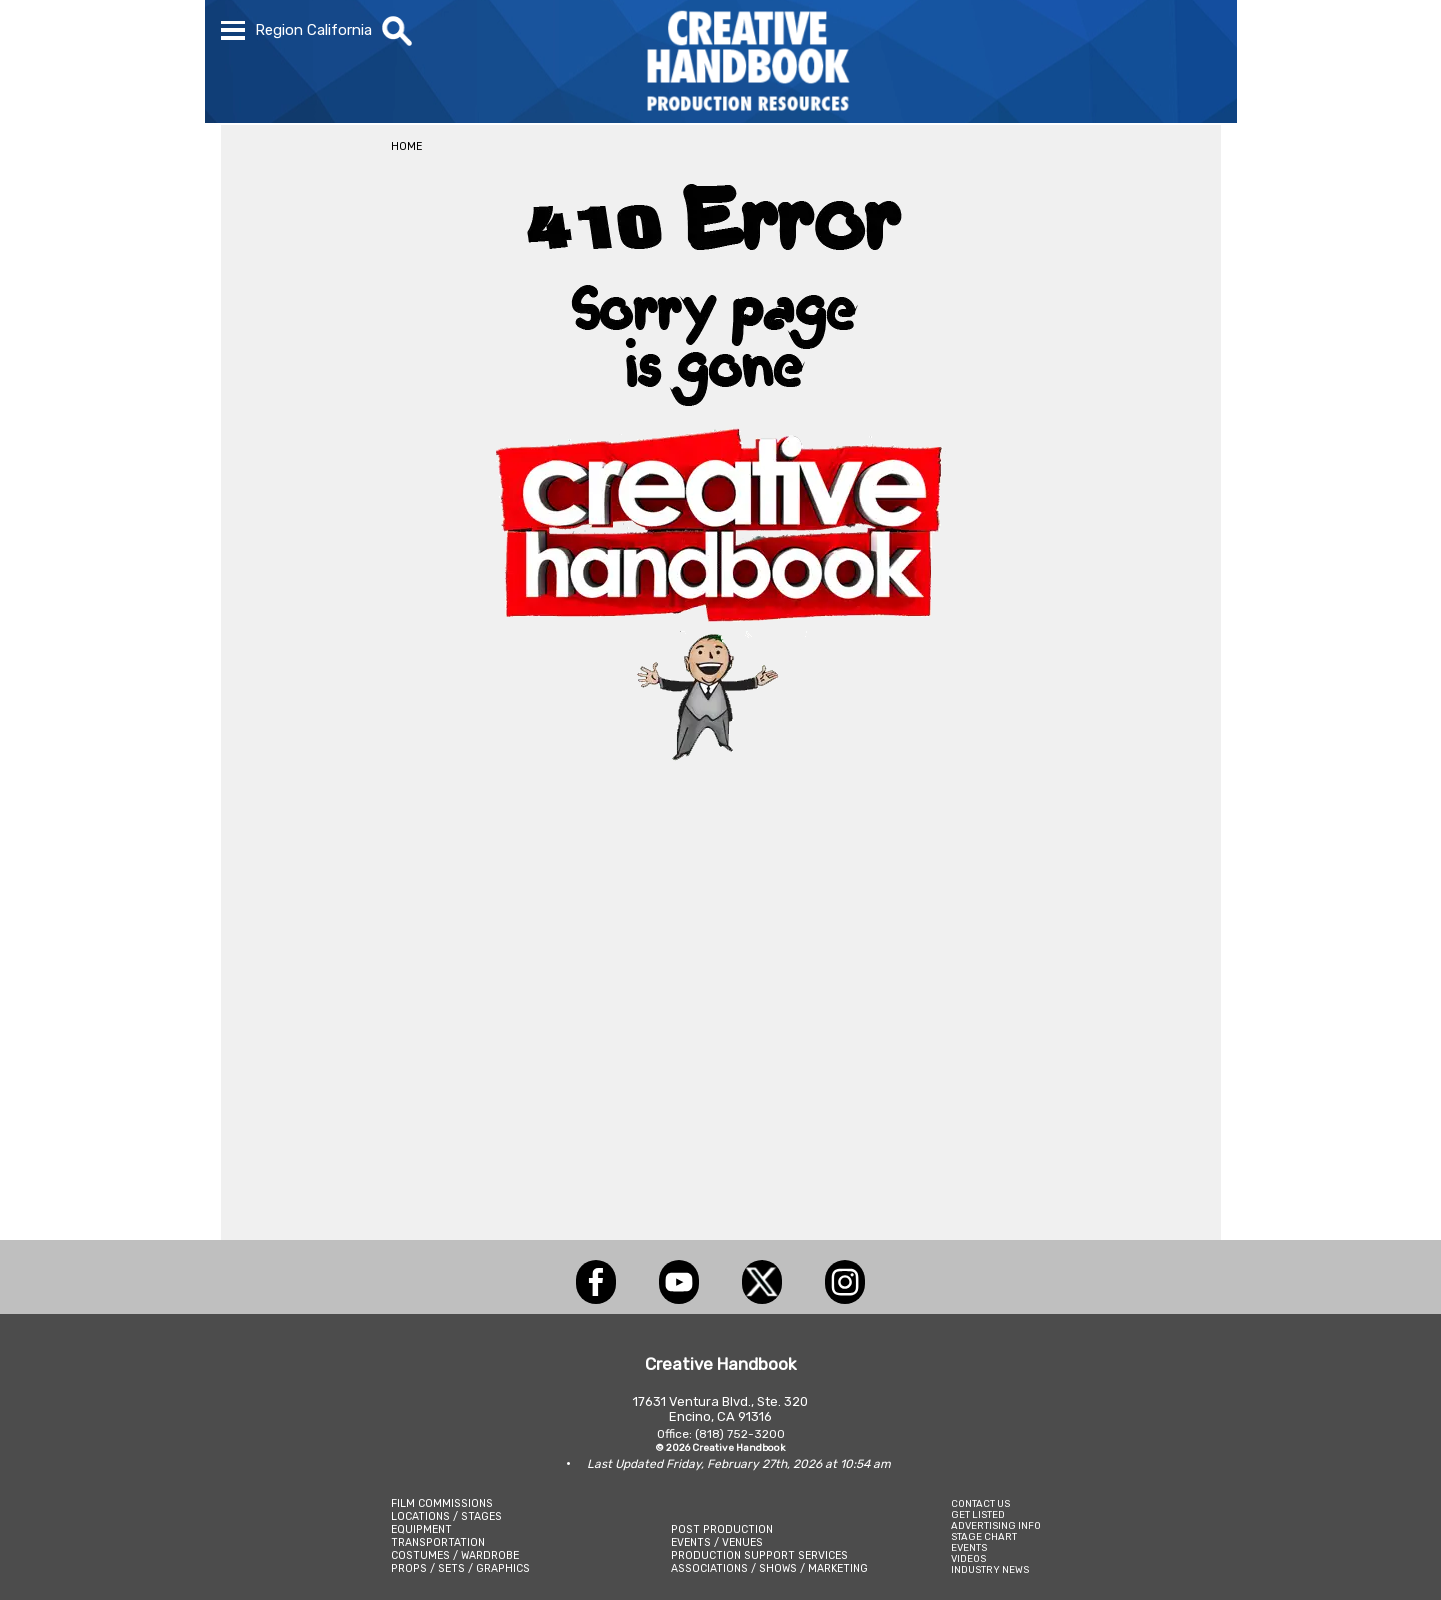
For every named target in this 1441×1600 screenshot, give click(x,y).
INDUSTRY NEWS (990, 1569)
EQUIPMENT (421, 1529)
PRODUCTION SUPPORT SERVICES (759, 1555)
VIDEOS (968, 1558)
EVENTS (969, 1547)
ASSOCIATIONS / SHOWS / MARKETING (769, 1568)
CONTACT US (980, 1503)
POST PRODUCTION (722, 1529)
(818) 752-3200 (740, 1434)
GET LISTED (978, 1514)
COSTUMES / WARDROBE (455, 1555)
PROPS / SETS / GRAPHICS (460, 1568)
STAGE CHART (984, 1536)
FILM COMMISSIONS (442, 1503)
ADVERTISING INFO (996, 1525)
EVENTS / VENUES (717, 1542)
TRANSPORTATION (438, 1542)
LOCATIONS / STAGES (446, 1516)
